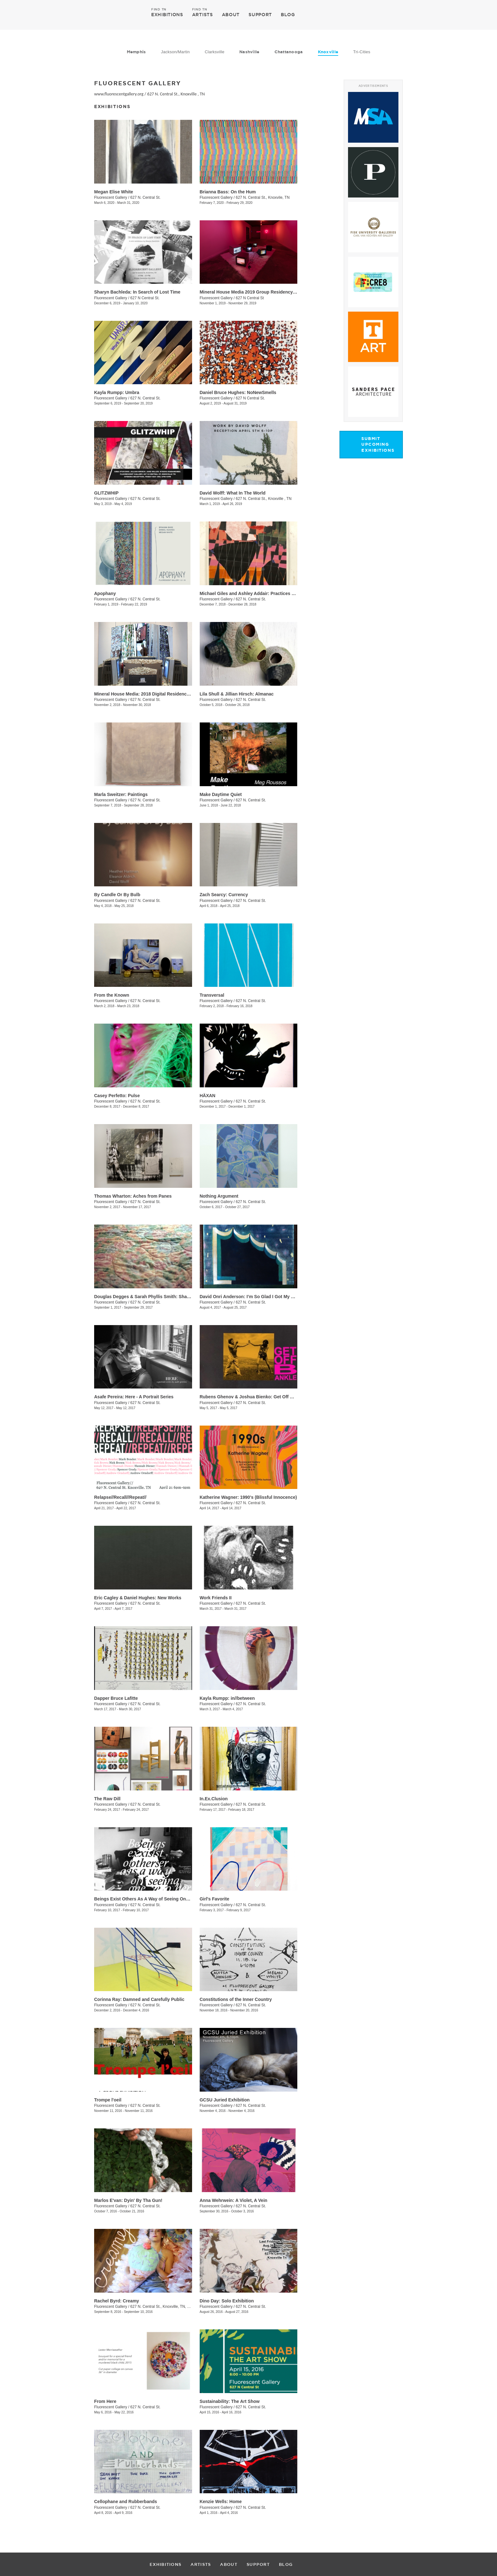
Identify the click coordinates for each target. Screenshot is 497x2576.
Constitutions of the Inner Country (236, 1999)
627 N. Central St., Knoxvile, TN (263, 197)
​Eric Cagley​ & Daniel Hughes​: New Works (137, 1597)
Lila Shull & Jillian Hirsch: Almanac (237, 693)
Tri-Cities (361, 51)
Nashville (249, 51)
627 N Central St (250, 298)
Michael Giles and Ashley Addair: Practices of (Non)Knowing (263, 593)
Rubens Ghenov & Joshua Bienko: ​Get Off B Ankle (253, 1396)
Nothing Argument (219, 1196)
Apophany (105, 593)
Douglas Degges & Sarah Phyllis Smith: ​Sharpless (147, 1296)
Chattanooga (288, 51)
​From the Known (111, 995)
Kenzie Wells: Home (221, 2501)
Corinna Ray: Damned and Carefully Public (139, 1999)
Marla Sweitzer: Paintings (121, 794)
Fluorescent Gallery (110, 197)
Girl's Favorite (214, 1898)
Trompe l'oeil (107, 2099)
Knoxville (328, 51)
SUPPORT (260, 14)
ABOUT (231, 14)
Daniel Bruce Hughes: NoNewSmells (238, 392)
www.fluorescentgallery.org (119, 94)
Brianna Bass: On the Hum (228, 191)
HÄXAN (208, 1095)
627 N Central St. (144, 298)
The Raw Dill (107, 1798)
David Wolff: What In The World (233, 492)
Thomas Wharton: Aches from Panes (133, 1196)
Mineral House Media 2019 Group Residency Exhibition (258, 291)
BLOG (288, 14)
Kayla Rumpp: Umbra (116, 392)
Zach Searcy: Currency (224, 894)
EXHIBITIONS (167, 14)
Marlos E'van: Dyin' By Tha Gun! (128, 2200)
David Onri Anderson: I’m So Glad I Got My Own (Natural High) (265, 1296)
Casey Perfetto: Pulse (117, 1095)
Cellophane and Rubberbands (125, 2501)
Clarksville (214, 51)
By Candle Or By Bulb (117, 894)
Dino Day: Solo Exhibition (227, 2300)
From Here (105, 2401)
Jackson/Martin (175, 51)
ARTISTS (202, 14)
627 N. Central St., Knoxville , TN (176, 94)
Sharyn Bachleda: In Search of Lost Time (137, 291)
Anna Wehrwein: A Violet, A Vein (234, 2200)
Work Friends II (216, 1597)
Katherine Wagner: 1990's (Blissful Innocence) (248, 1497)
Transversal (212, 995)
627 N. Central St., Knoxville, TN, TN (161, 2306)
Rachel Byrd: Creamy (116, 2300)
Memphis (136, 51)
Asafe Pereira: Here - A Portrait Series (133, 1396)
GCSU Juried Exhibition (225, 2099)
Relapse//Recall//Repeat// (120, 1497)
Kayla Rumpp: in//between (227, 1698)
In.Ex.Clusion (214, 1798)
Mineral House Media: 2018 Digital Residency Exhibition (153, 693)
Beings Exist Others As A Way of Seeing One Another (150, 1898)
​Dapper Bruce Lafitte (116, 1698)
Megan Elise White (113, 191)
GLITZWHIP (106, 492)
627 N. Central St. (145, 197)
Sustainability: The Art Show (230, 2401)
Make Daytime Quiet (221, 794)
